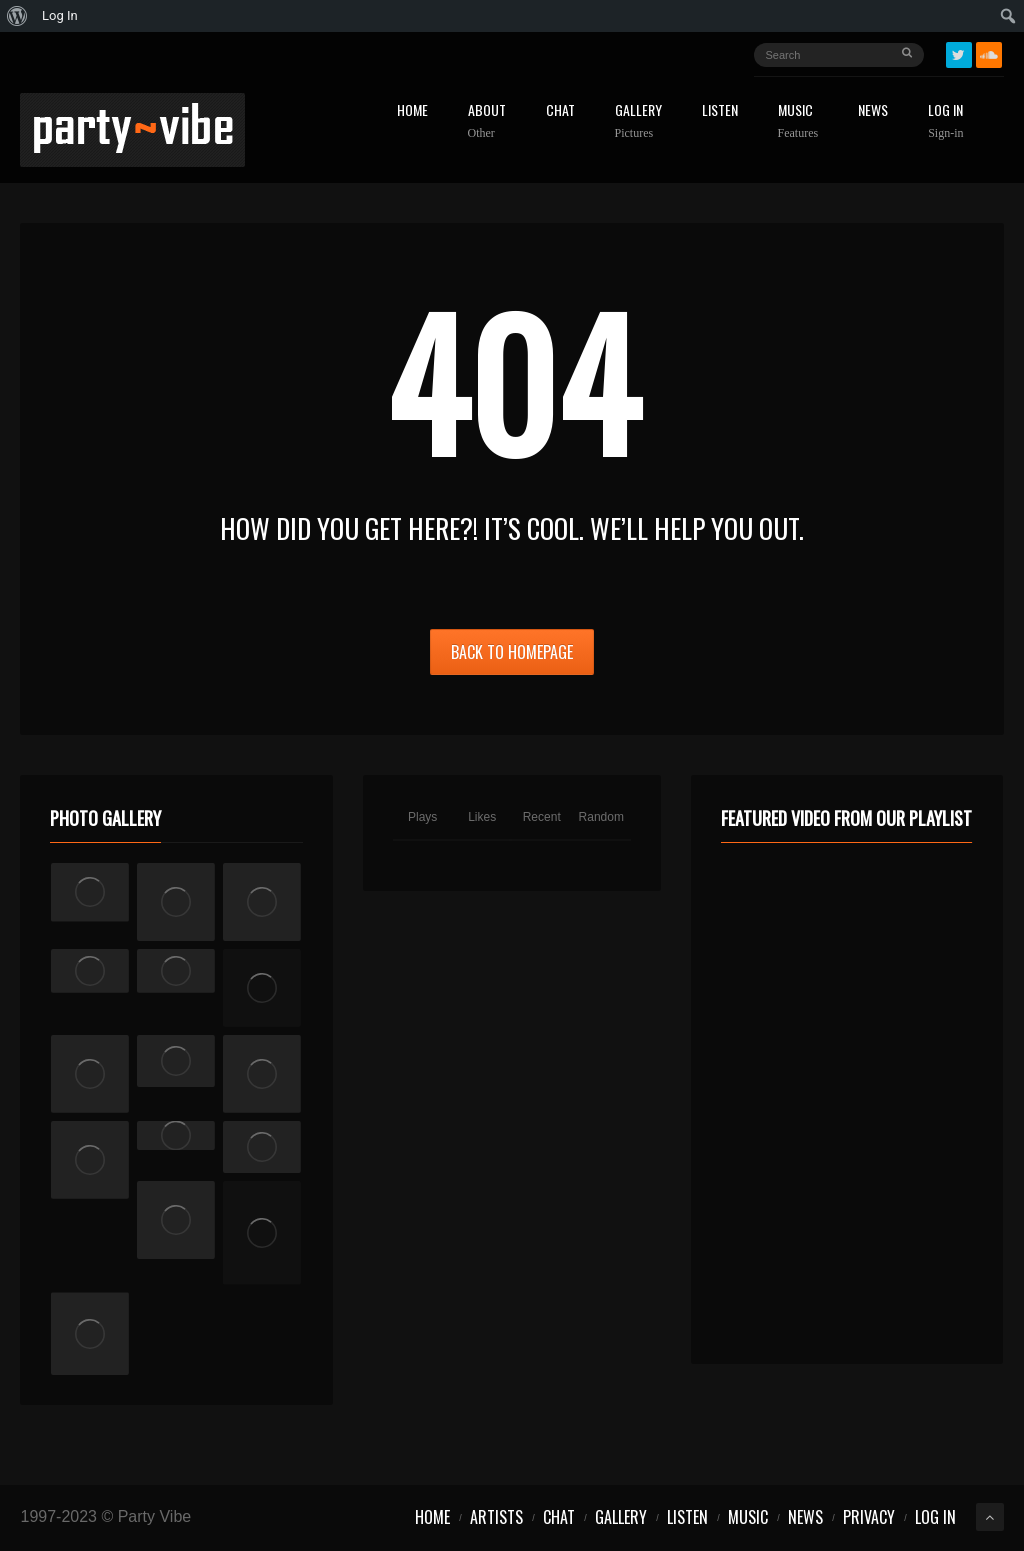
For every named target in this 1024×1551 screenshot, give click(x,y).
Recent (542, 817)
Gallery (638, 121)
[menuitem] (17, 16)
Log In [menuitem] (60, 15)
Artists (496, 1517)
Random (601, 817)
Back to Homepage (512, 652)
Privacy (869, 1517)
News (873, 111)
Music (798, 121)
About (487, 121)
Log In (945, 121)
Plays (422, 817)
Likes (482, 817)
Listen (720, 111)
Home (412, 111)
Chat (560, 111)
